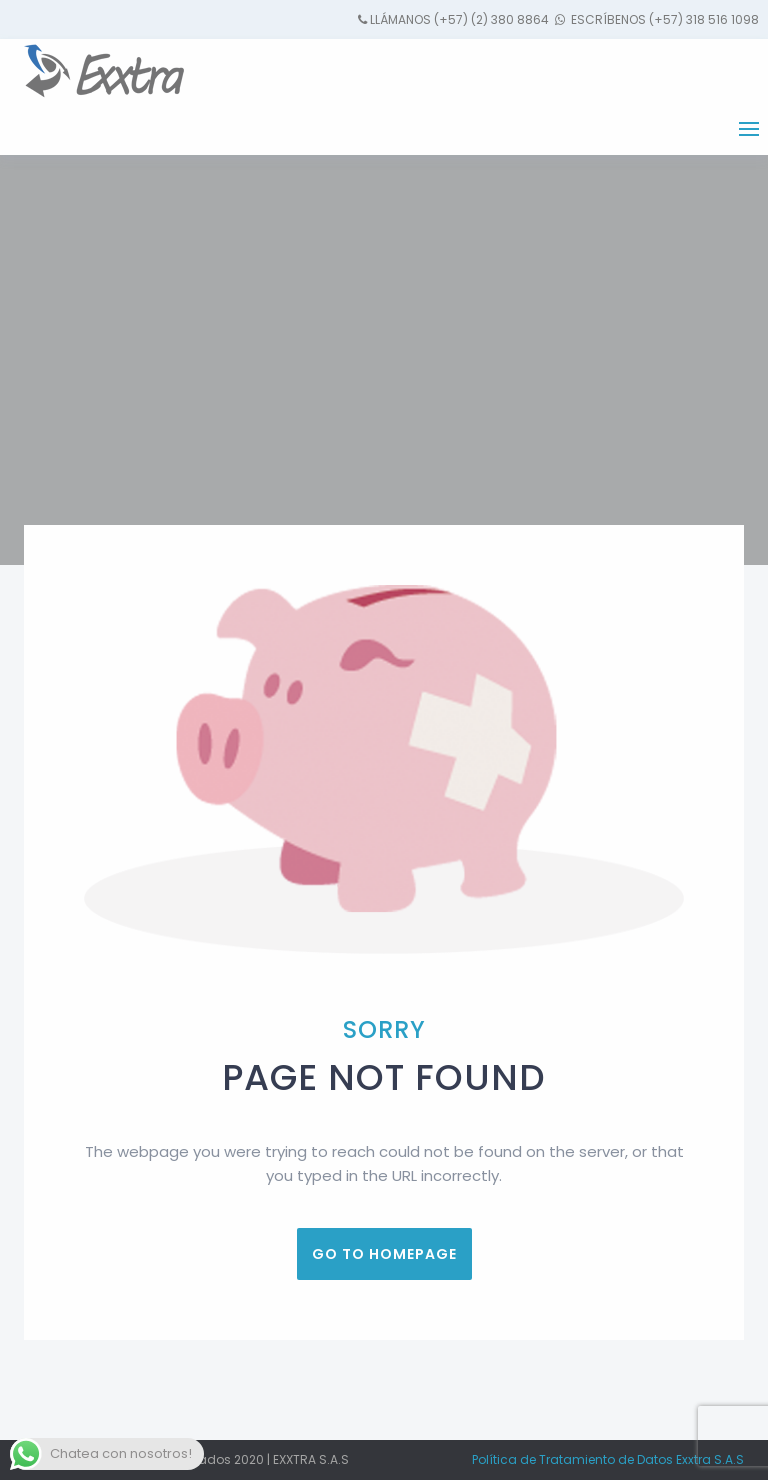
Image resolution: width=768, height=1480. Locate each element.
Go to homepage (384, 1254)
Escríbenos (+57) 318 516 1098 (663, 19)
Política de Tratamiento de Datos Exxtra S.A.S (608, 1459)
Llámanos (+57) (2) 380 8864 (459, 19)
